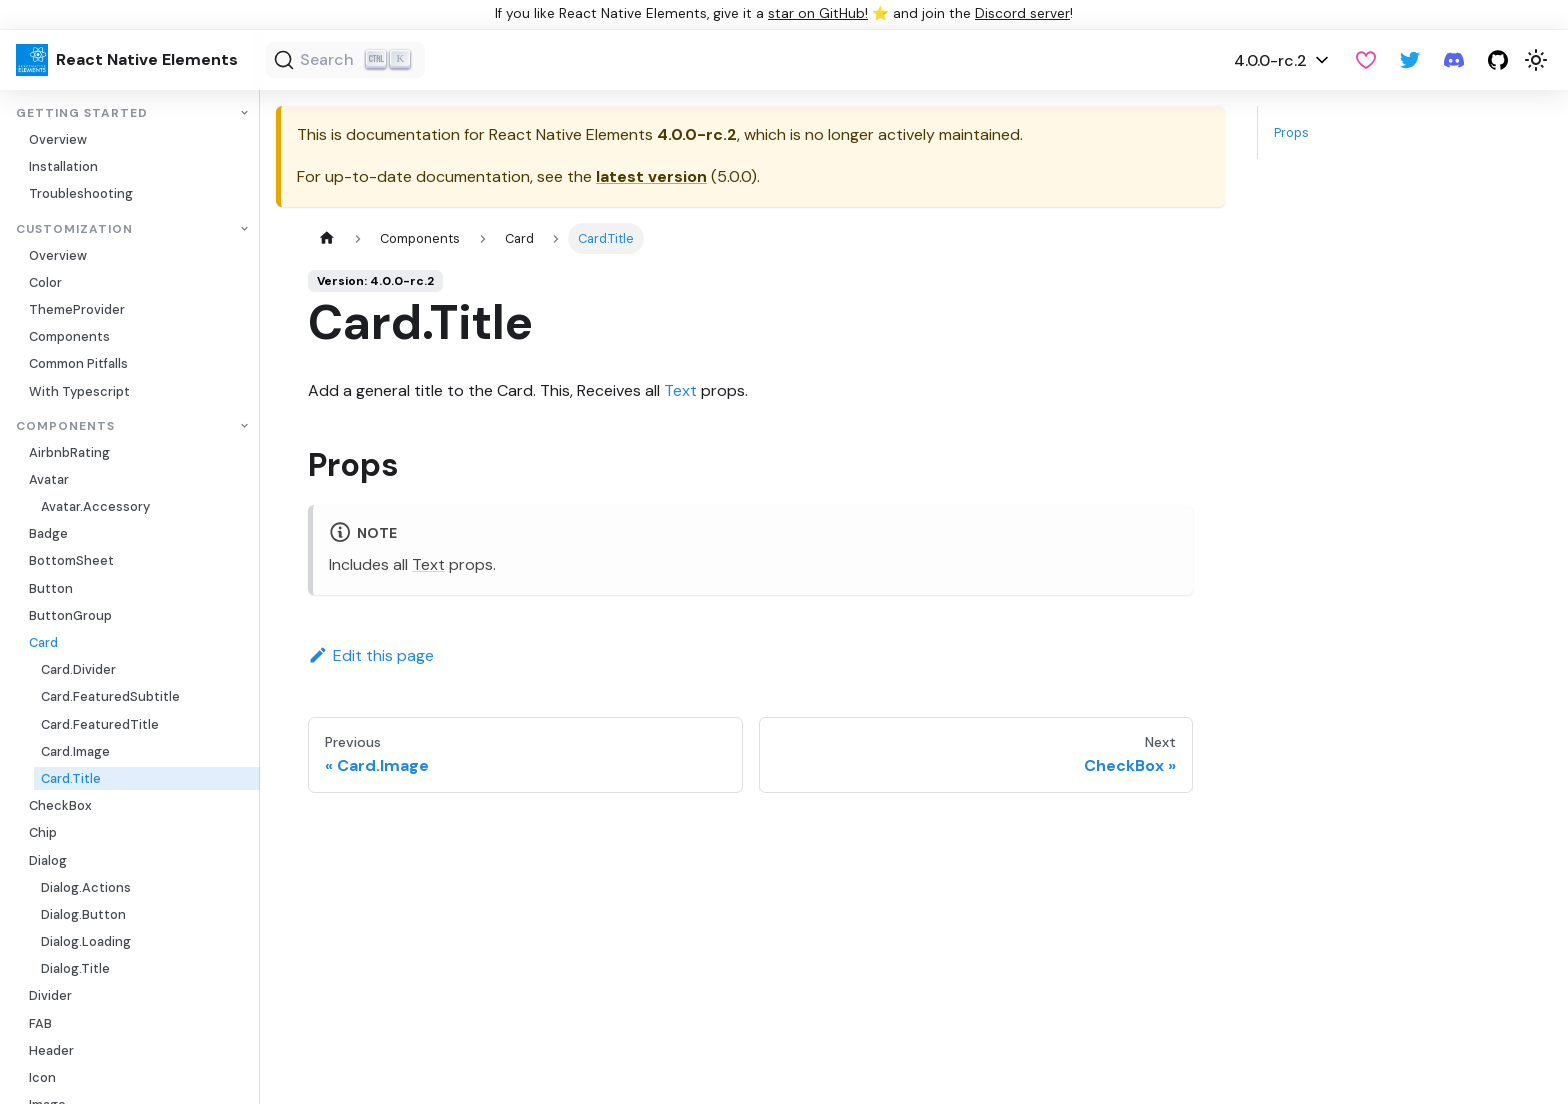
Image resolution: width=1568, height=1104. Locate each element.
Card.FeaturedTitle (100, 724)
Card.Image (75, 751)
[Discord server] (1454, 60)
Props (1291, 132)
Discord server (1022, 13)
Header (51, 1050)
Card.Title (71, 778)
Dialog (48, 860)
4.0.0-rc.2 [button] (1270, 60)
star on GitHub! (818, 13)
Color (45, 282)
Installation (63, 166)
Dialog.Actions (86, 887)
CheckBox (60, 805)
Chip (43, 832)
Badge (48, 533)
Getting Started (82, 113)
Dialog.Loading (86, 941)
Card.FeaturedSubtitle (110, 696)
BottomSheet (71, 560)
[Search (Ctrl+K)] (345, 60)
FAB (40, 1023)
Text (680, 390)
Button (51, 588)
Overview (58, 139)
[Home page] (327, 238)
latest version (651, 176)
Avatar (49, 479)
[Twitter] (1410, 60)
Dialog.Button (83, 914)
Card (43, 642)
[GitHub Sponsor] (1366, 60)
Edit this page (371, 655)
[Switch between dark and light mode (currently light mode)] (1536, 60)
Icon (42, 1077)
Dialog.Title (75, 968)
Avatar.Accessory (95, 506)
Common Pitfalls (78, 363)
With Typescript (79, 391)
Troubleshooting (81, 193)
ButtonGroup (70, 615)
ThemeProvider (77, 309)
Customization (74, 229)
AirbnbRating (69, 452)
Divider (50, 995)
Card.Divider (78, 669)
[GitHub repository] (1498, 60)
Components (69, 336)
